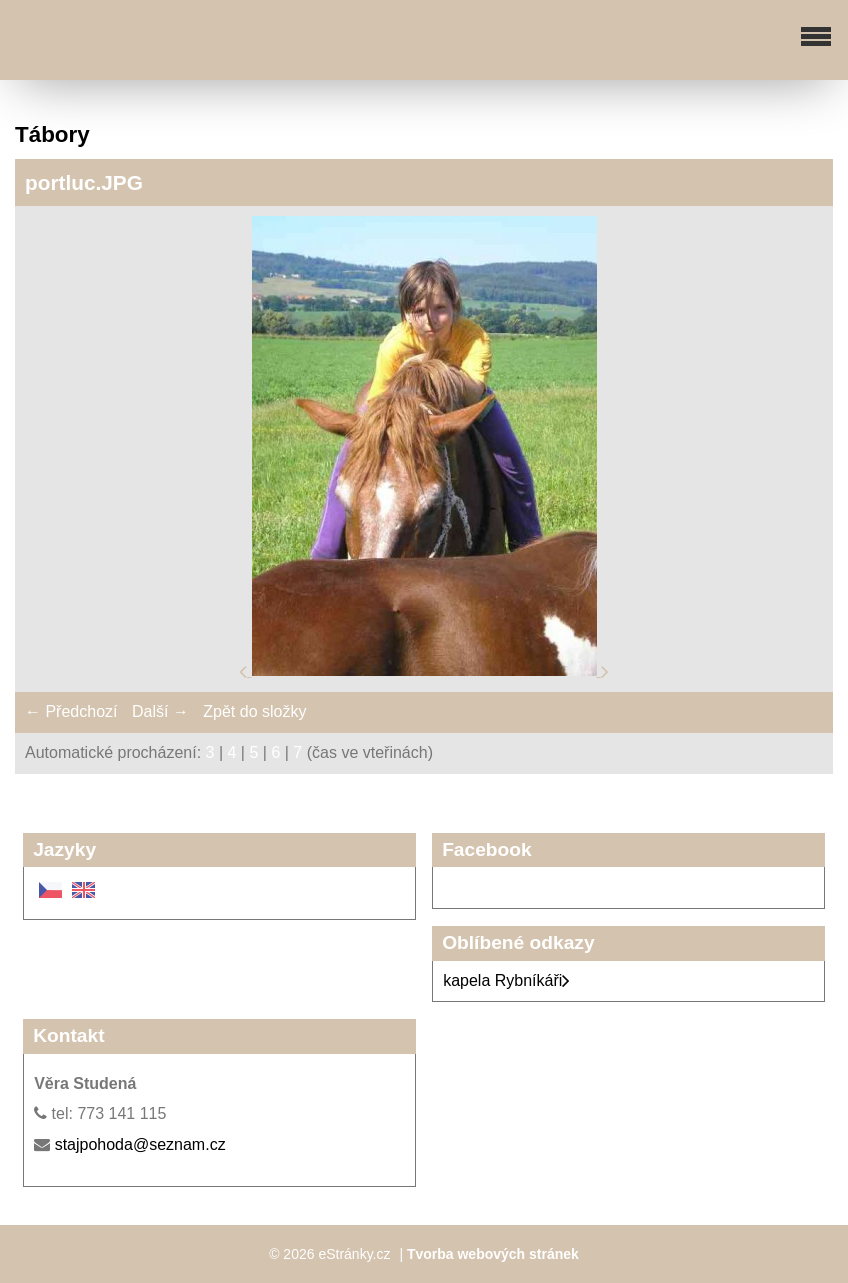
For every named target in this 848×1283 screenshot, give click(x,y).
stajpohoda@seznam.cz (140, 1144)
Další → (160, 711)
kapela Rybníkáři (506, 980)
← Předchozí (71, 711)
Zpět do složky (254, 711)
